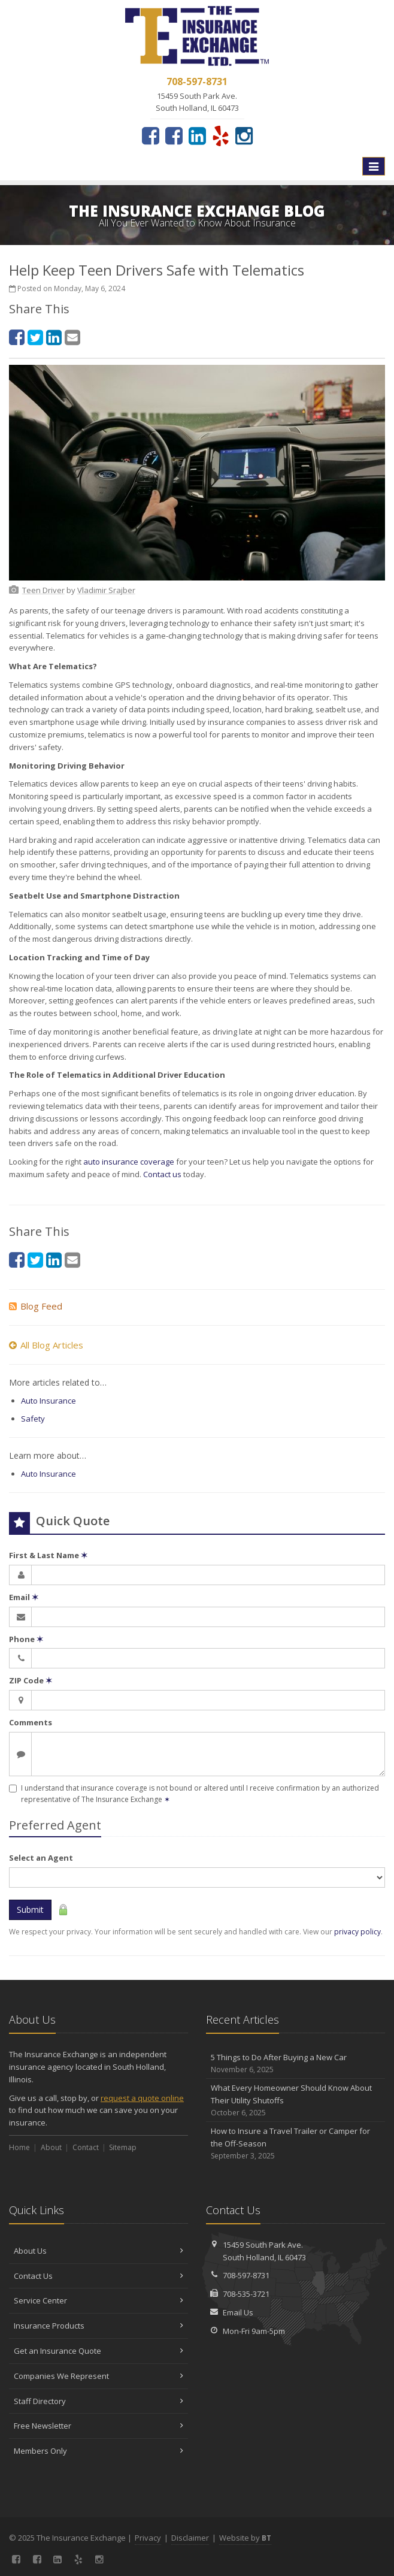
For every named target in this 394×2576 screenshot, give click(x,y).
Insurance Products (98, 2325)
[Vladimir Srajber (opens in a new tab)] (106, 590)
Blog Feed (35, 1306)
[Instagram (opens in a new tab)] (244, 135)
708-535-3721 (246, 2293)
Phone (26, 1639)
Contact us (162, 1174)
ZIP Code (30, 1680)
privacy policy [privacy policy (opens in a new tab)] (357, 1932)
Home (19, 2147)
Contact (85, 2147)
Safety (33, 1418)
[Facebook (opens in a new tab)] (150, 135)
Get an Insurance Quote (98, 2350)
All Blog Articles (46, 1345)
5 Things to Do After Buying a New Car (295, 2063)
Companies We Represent (98, 2376)
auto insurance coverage (128, 1161)
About (51, 2147)
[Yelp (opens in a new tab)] (220, 135)
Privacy (148, 2537)
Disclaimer (190, 2537)
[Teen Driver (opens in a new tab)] (43, 590)
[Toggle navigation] (373, 166)
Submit (30, 1909)
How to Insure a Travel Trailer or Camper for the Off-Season (295, 2143)
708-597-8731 (246, 2275)
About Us (98, 2250)
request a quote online (142, 2098)
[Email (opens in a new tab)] (72, 337)
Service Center (98, 2300)
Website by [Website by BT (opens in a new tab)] (245, 2537)
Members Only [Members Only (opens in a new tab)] (98, 2450)
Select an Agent (41, 1857)
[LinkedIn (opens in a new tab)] (197, 135)
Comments (30, 1722)
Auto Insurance (48, 1400)
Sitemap (123, 2147)
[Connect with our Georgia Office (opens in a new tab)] (174, 135)
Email (23, 1597)
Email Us (238, 2312)
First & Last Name (48, 1555)
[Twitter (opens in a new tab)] (35, 337)
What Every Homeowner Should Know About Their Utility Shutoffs (295, 2100)
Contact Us (98, 2275)
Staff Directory (98, 2401)
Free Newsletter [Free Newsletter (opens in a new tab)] (98, 2425)
